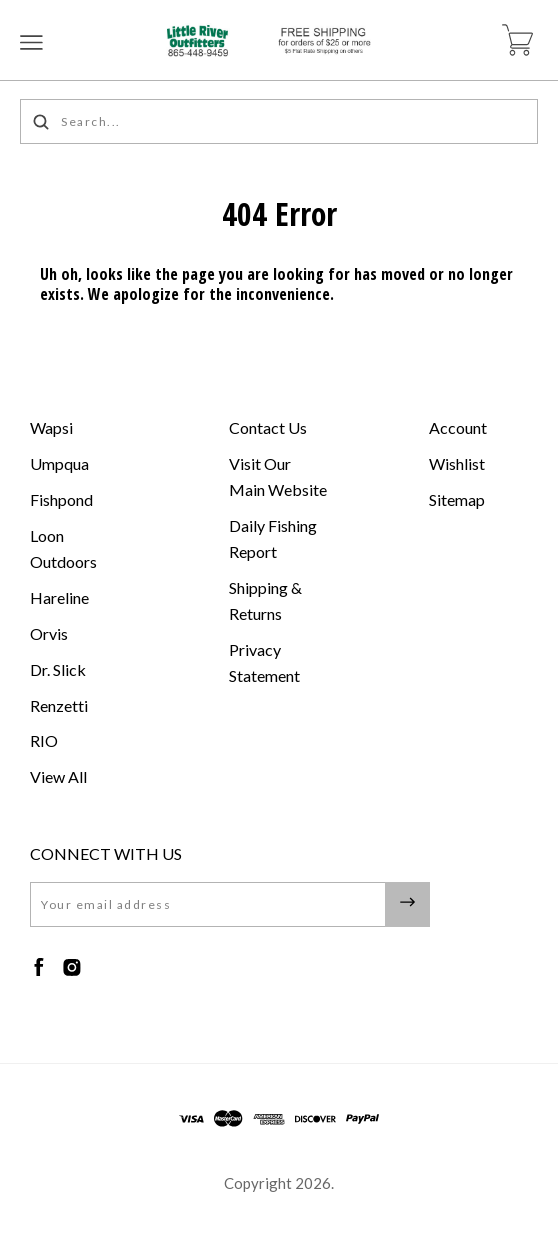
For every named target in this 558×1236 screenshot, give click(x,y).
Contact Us (268, 427)
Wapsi (51, 427)
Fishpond (61, 499)
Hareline (59, 597)
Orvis (49, 633)
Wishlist (457, 463)
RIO (44, 740)
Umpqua (59, 463)
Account (458, 427)
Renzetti (59, 705)
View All (58, 776)
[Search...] (279, 121)
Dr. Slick (58, 669)
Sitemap (457, 499)
